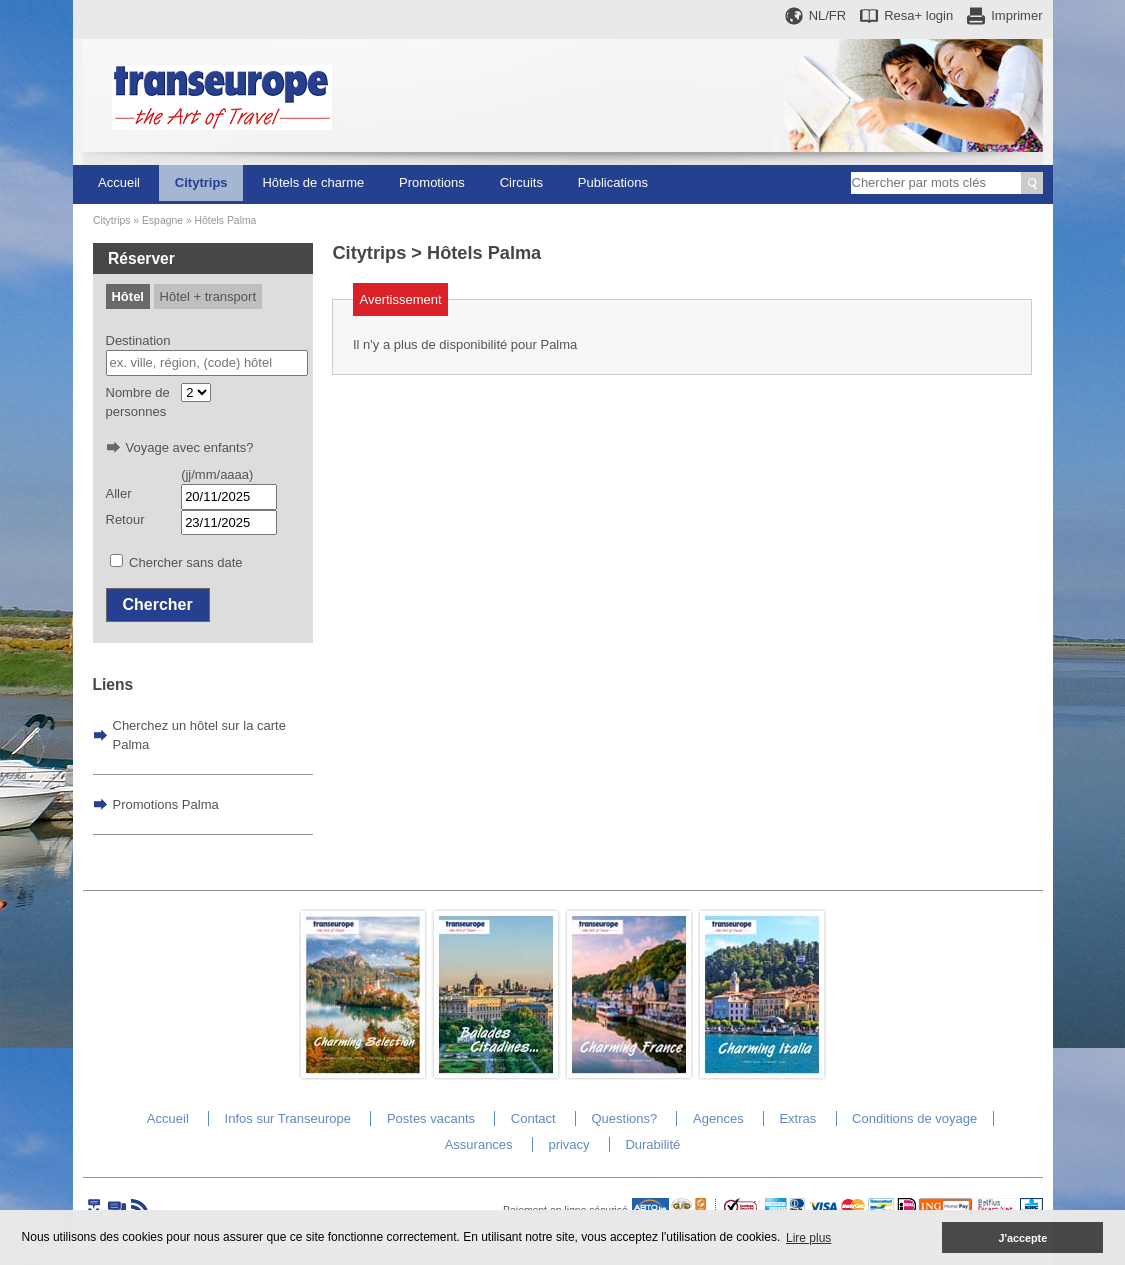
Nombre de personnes (138, 402)
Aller (119, 493)
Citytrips (201, 182)
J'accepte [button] (1022, 1238)
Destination (138, 340)
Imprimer (1016, 15)
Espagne (162, 220)
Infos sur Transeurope (288, 1118)
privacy (568, 1144)
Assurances (479, 1144)
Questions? (624, 1118)
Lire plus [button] (808, 1238)
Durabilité (652, 1144)
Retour (125, 519)
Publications (613, 182)
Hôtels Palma (226, 220)
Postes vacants (431, 1118)
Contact (533, 1118)
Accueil (119, 182)
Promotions (432, 182)
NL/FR (828, 15)
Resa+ (918, 15)
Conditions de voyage (914, 1118)
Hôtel (127, 296)
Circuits (521, 182)
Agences (718, 1118)
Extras (797, 1118)
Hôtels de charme (313, 182)
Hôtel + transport (208, 296)
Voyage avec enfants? (190, 447)
